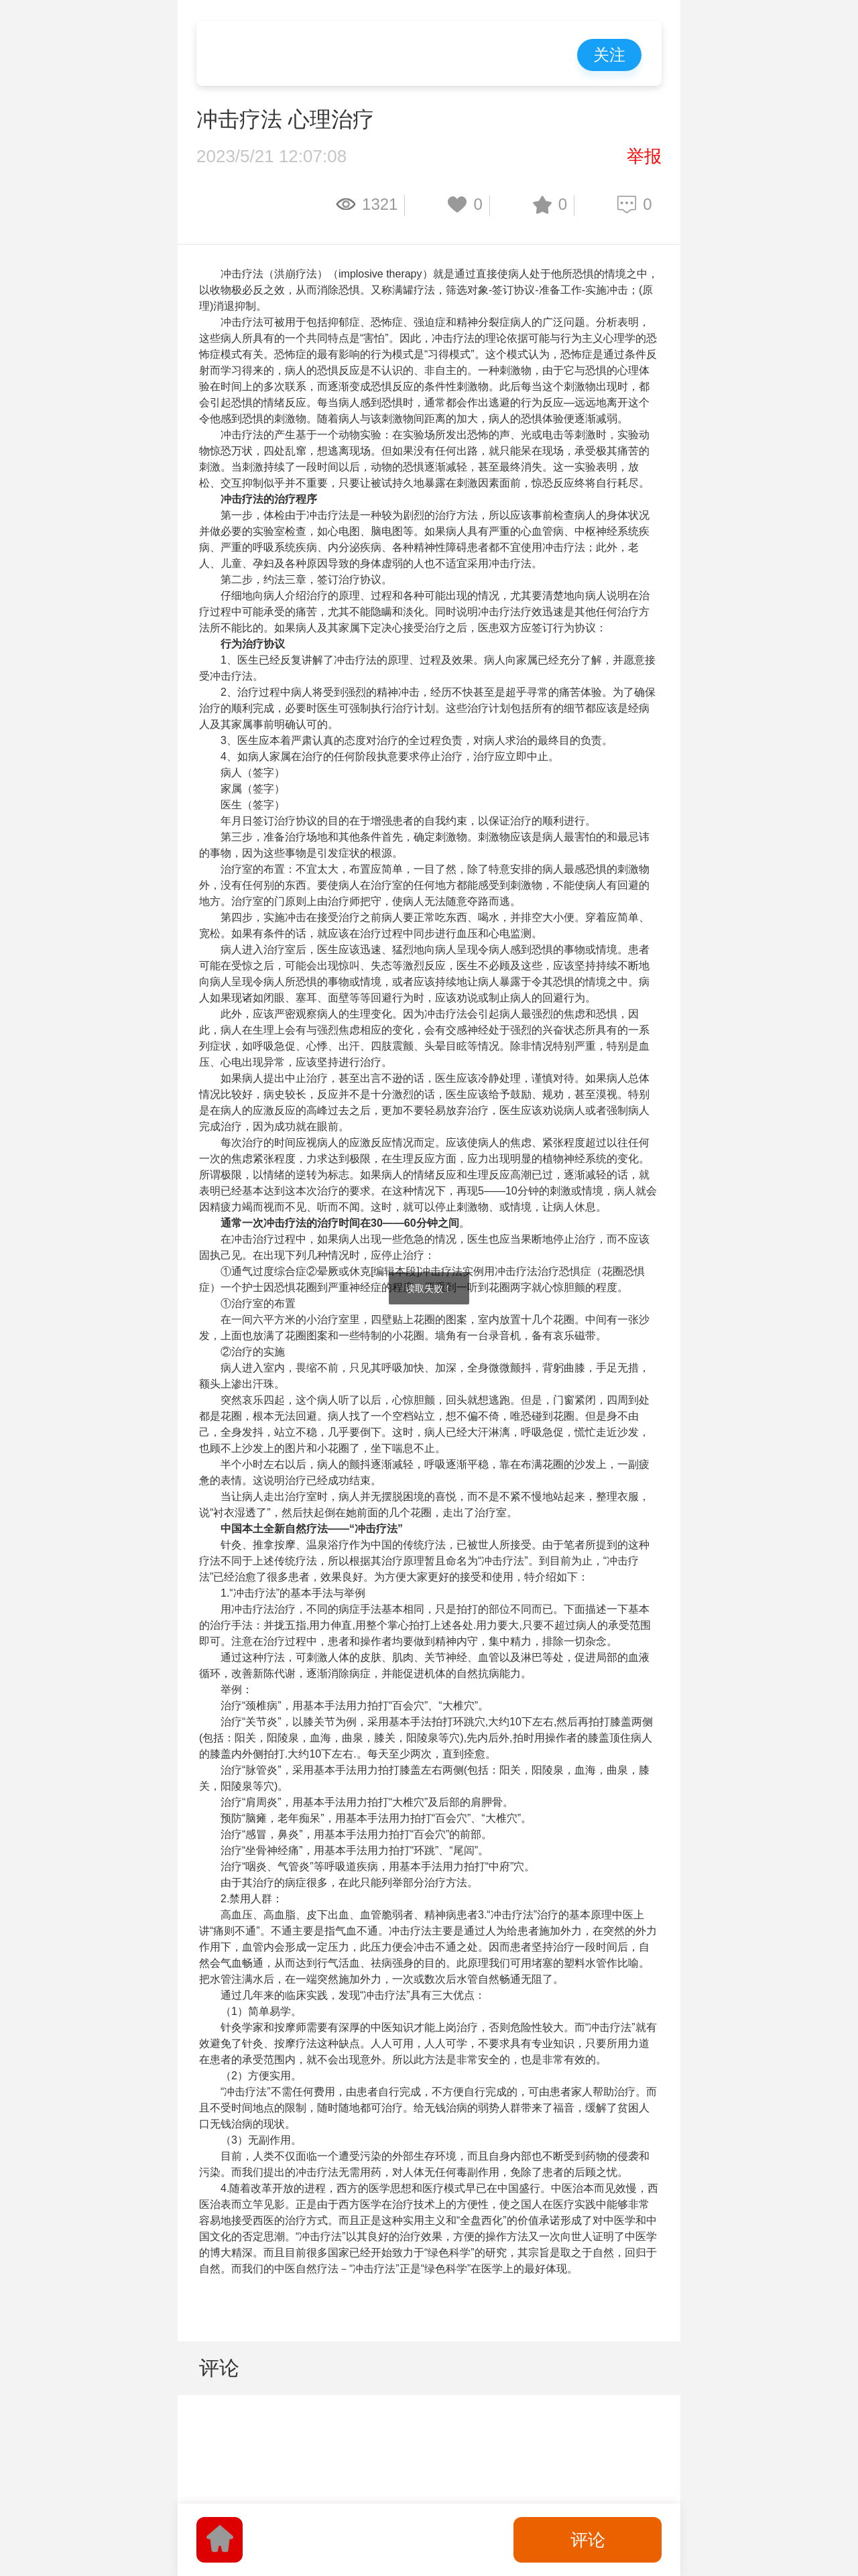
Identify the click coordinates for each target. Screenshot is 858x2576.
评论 (587, 2540)
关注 (609, 55)
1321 (379, 204)
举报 (644, 156)
